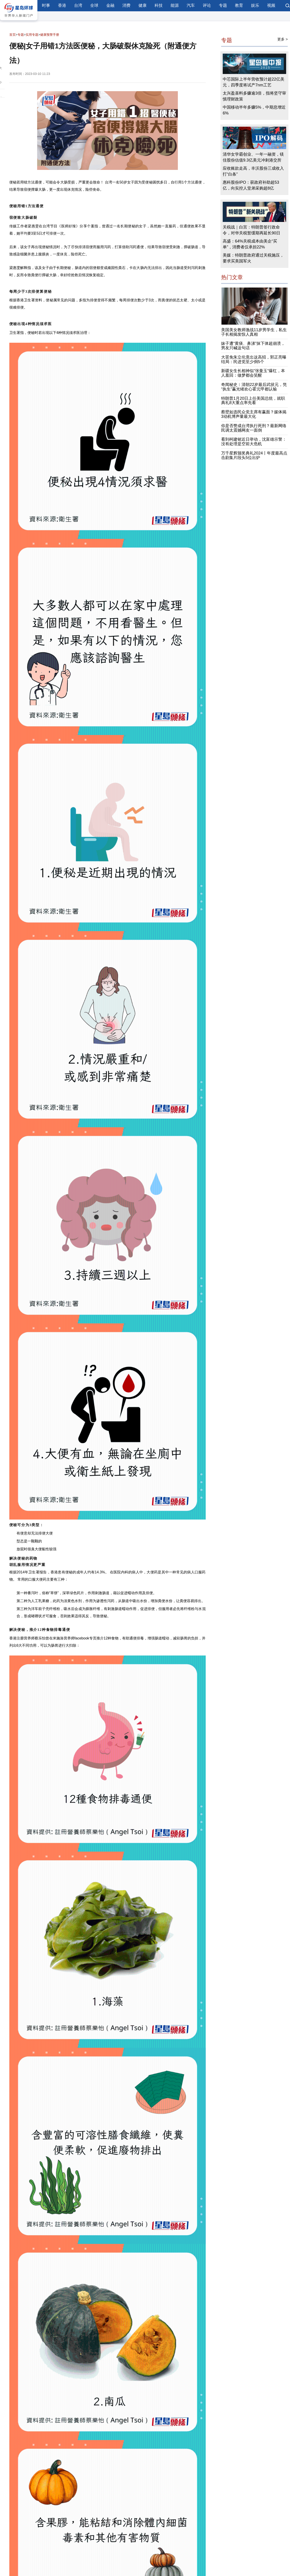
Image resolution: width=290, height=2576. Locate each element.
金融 (110, 5)
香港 (62, 5)
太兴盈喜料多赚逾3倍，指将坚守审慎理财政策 (254, 96)
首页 (12, 34)
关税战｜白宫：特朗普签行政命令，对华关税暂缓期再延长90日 (251, 230)
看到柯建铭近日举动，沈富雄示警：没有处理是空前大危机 (253, 441)
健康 (142, 5)
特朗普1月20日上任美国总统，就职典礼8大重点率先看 (253, 400)
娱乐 (255, 5)
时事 (46, 5)
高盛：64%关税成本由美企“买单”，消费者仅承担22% (250, 244)
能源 (175, 5)
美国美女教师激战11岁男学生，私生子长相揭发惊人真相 (254, 332)
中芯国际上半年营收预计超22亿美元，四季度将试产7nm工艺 (253, 82)
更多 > (282, 39)
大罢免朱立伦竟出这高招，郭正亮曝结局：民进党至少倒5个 (253, 359)
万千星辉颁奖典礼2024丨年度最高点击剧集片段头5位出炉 (254, 455)
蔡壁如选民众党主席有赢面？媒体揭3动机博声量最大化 (253, 414)
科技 (159, 5)
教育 (239, 5)
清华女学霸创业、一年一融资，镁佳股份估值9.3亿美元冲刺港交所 (253, 157)
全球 (94, 5)
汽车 (191, 5)
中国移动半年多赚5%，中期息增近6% (254, 110)
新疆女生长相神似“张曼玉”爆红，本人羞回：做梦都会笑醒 (253, 373)
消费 (126, 5)
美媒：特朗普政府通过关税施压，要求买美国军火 (253, 258)
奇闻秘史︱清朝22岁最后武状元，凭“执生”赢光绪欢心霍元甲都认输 (254, 386)
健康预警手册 (49, 34)
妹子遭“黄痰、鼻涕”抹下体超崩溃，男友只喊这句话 (253, 345)
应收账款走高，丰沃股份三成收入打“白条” (253, 171)
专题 (223, 5)
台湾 (78, 5)
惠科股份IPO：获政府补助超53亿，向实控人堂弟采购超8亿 (251, 185)
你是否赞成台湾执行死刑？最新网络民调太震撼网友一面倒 (253, 428)
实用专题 (32, 34)
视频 (271, 5)
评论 (207, 5)
